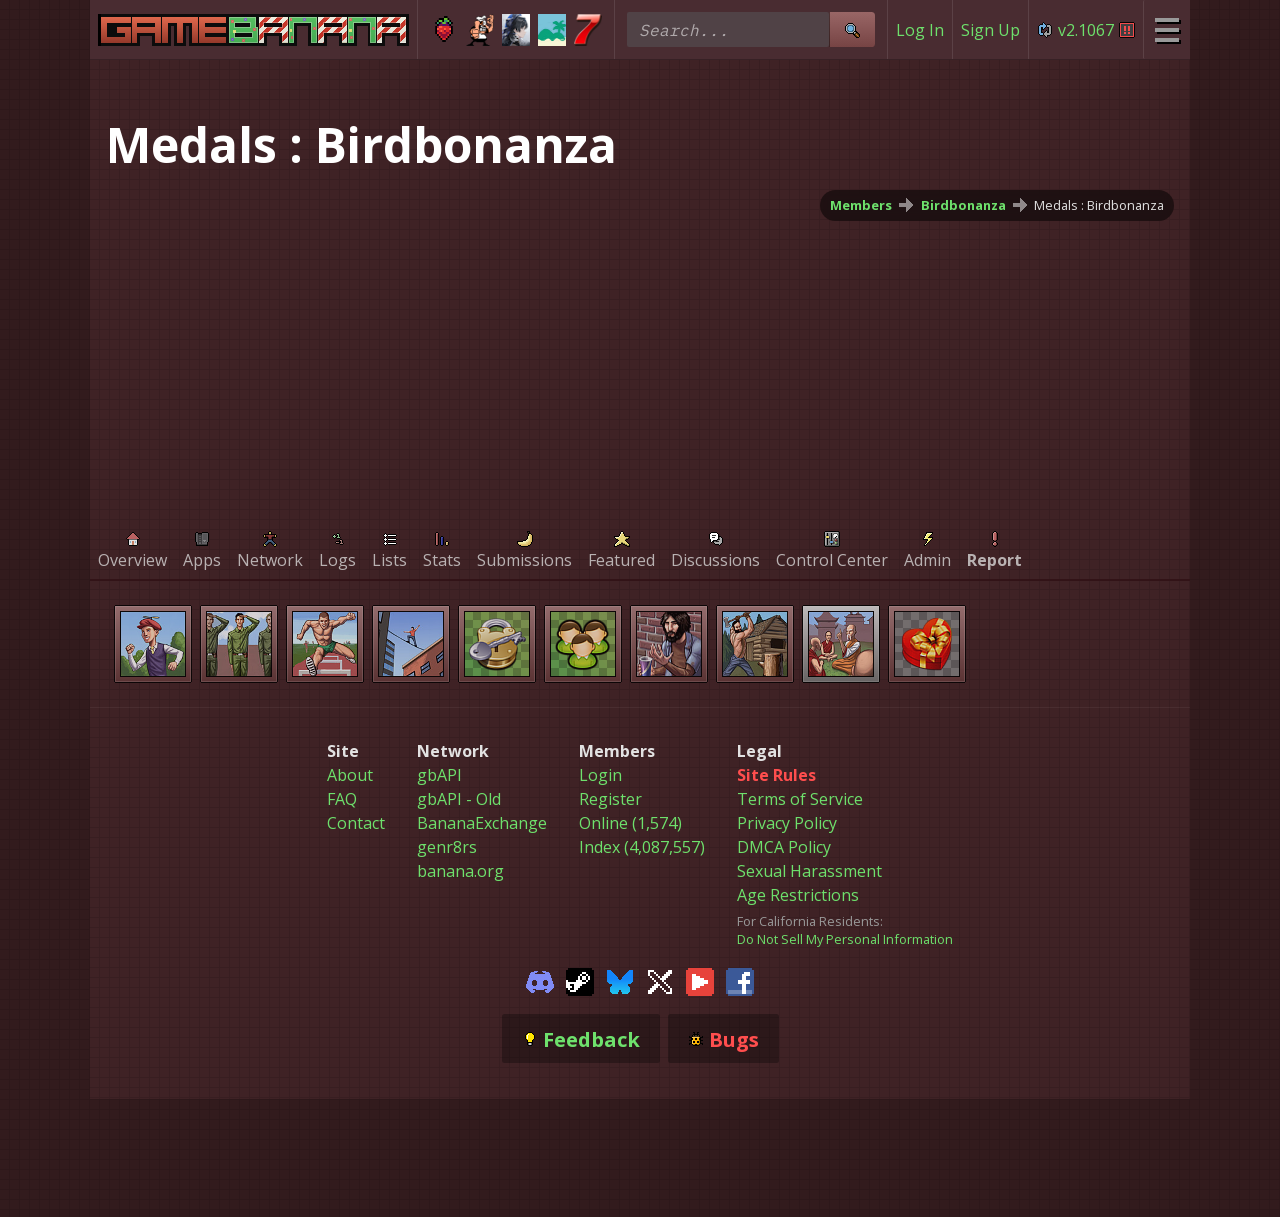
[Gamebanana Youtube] (700, 980)
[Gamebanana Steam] (580, 980)
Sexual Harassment (809, 871)
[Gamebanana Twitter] (660, 980)
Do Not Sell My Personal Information (845, 939)
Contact (356, 823)
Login (600, 775)
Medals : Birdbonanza (1099, 205)
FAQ (342, 799)
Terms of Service (800, 799)
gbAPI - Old (459, 799)
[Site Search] (852, 29)
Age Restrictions (798, 895)
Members (861, 205)
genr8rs (447, 847)
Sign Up (990, 30)
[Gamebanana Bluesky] (620, 980)
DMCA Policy (784, 847)
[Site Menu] (1166, 29)
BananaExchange (482, 823)
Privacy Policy (787, 823)
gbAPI (439, 775)
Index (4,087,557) (642, 847)
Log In (920, 30)
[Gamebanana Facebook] (740, 980)
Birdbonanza (963, 205)
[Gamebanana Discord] (540, 980)
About (350, 775)
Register (610, 799)
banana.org (460, 871)
